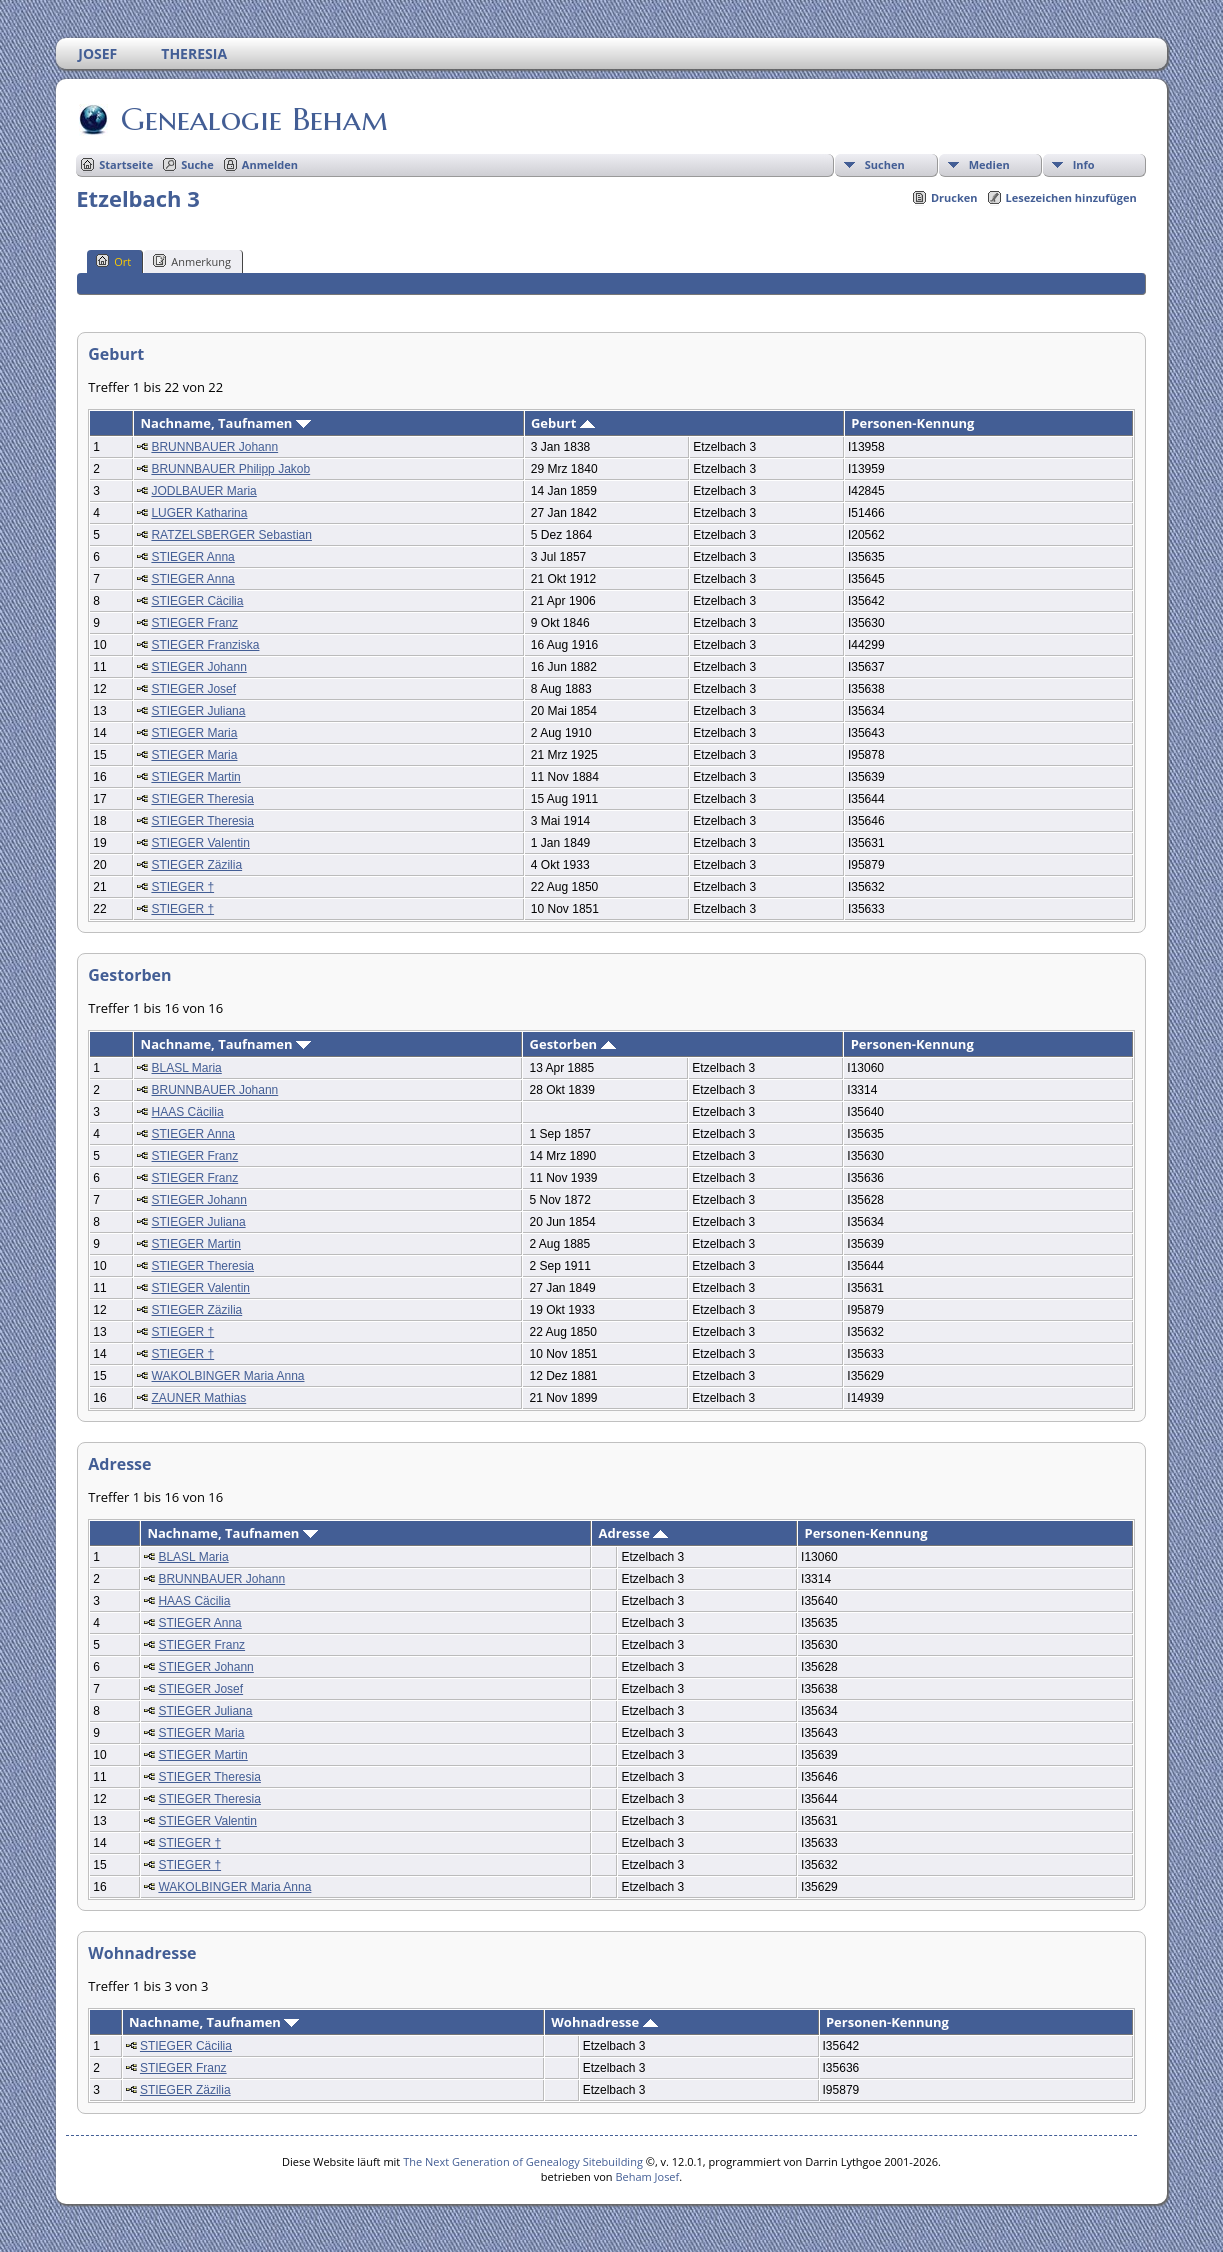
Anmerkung (192, 261)
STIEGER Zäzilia (196, 865)
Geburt (563, 423)
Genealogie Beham (253, 119)
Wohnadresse (604, 2022)
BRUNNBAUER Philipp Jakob (230, 469)
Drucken (954, 197)
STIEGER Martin (195, 777)
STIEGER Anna (192, 557)
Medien (989, 164)
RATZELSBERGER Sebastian (231, 535)
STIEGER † (182, 887)
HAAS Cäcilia (188, 1112)
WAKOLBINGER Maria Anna (228, 1376)
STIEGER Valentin (200, 843)
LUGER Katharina (199, 513)
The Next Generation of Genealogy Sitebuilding (523, 2161)
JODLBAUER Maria (203, 491)
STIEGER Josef (193, 689)
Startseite (126, 164)
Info (1084, 164)
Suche (197, 164)
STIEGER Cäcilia (197, 601)
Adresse (634, 1533)
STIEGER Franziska (205, 645)
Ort (113, 261)
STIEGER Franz (194, 623)
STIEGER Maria (194, 733)
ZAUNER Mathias (199, 1398)
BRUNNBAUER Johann (214, 447)
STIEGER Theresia (202, 799)
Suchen (885, 164)
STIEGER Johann (198, 667)
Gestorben (573, 1044)
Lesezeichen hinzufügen (1071, 197)
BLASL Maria (187, 1068)
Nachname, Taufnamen (225, 423)
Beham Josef (647, 2176)
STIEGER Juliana (198, 711)
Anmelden (270, 164)
